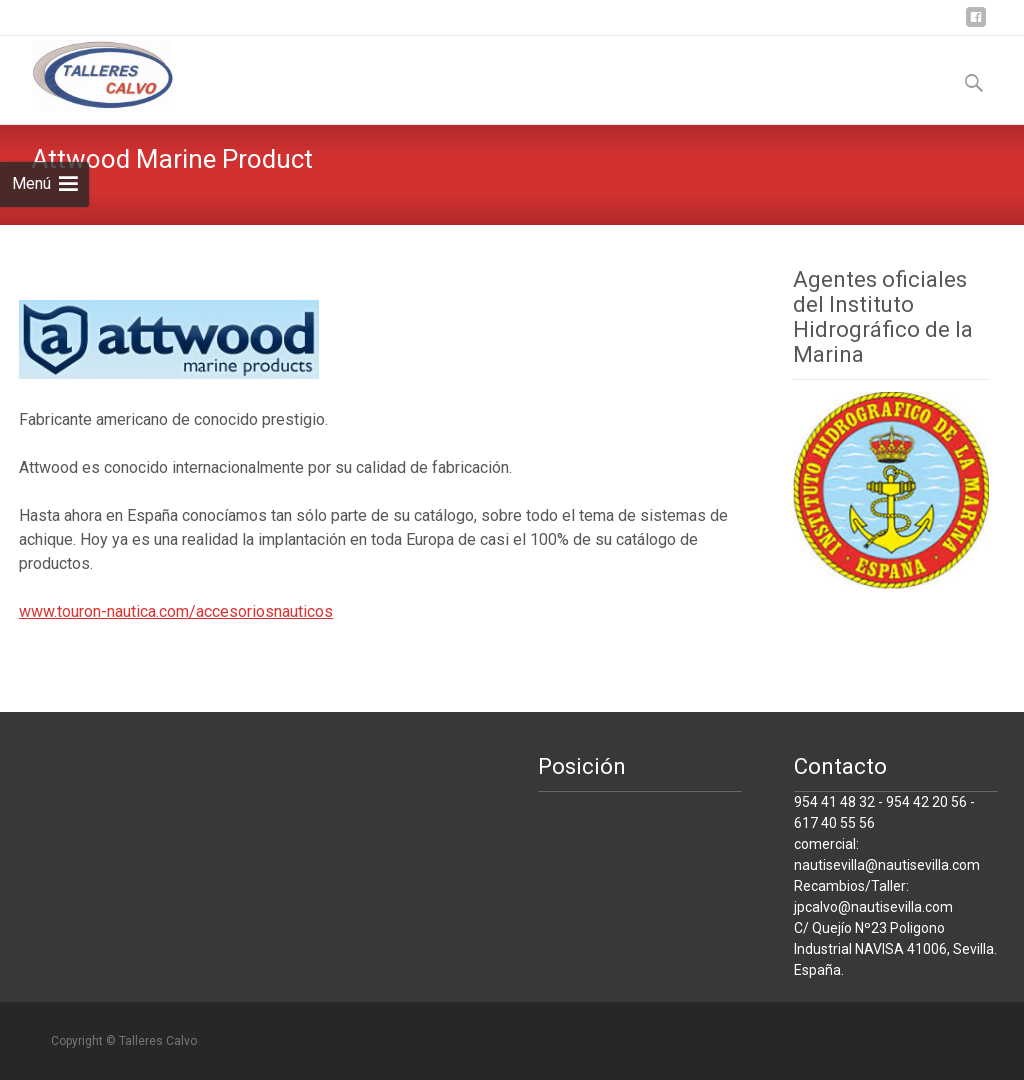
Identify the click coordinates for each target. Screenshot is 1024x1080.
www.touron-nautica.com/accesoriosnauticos (176, 611)
